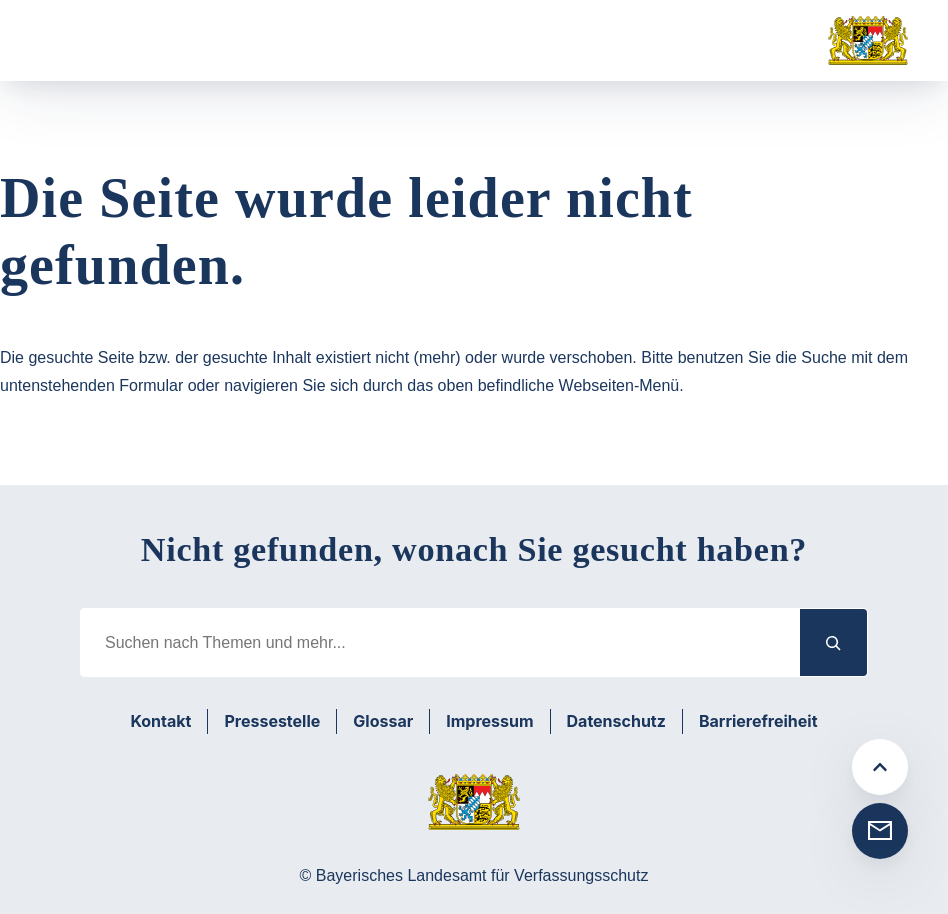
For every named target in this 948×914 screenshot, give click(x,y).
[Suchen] (834, 642)
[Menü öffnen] (73, 41)
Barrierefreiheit (758, 721)
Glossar (383, 721)
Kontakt (160, 721)
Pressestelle (272, 721)
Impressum (489, 721)
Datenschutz (616, 721)
